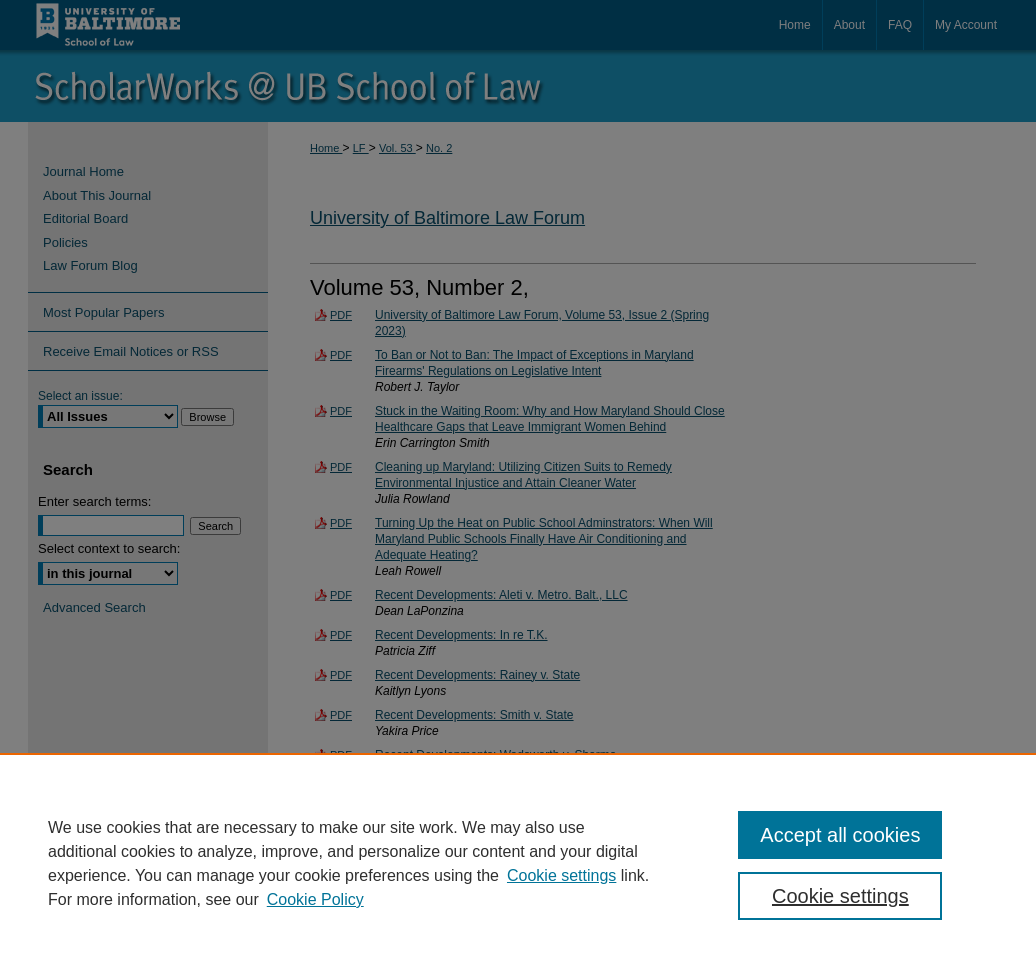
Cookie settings (561, 875)
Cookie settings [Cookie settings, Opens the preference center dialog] (840, 896)
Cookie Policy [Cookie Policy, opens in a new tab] (315, 899)
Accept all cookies (840, 835)
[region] (518, 863)
